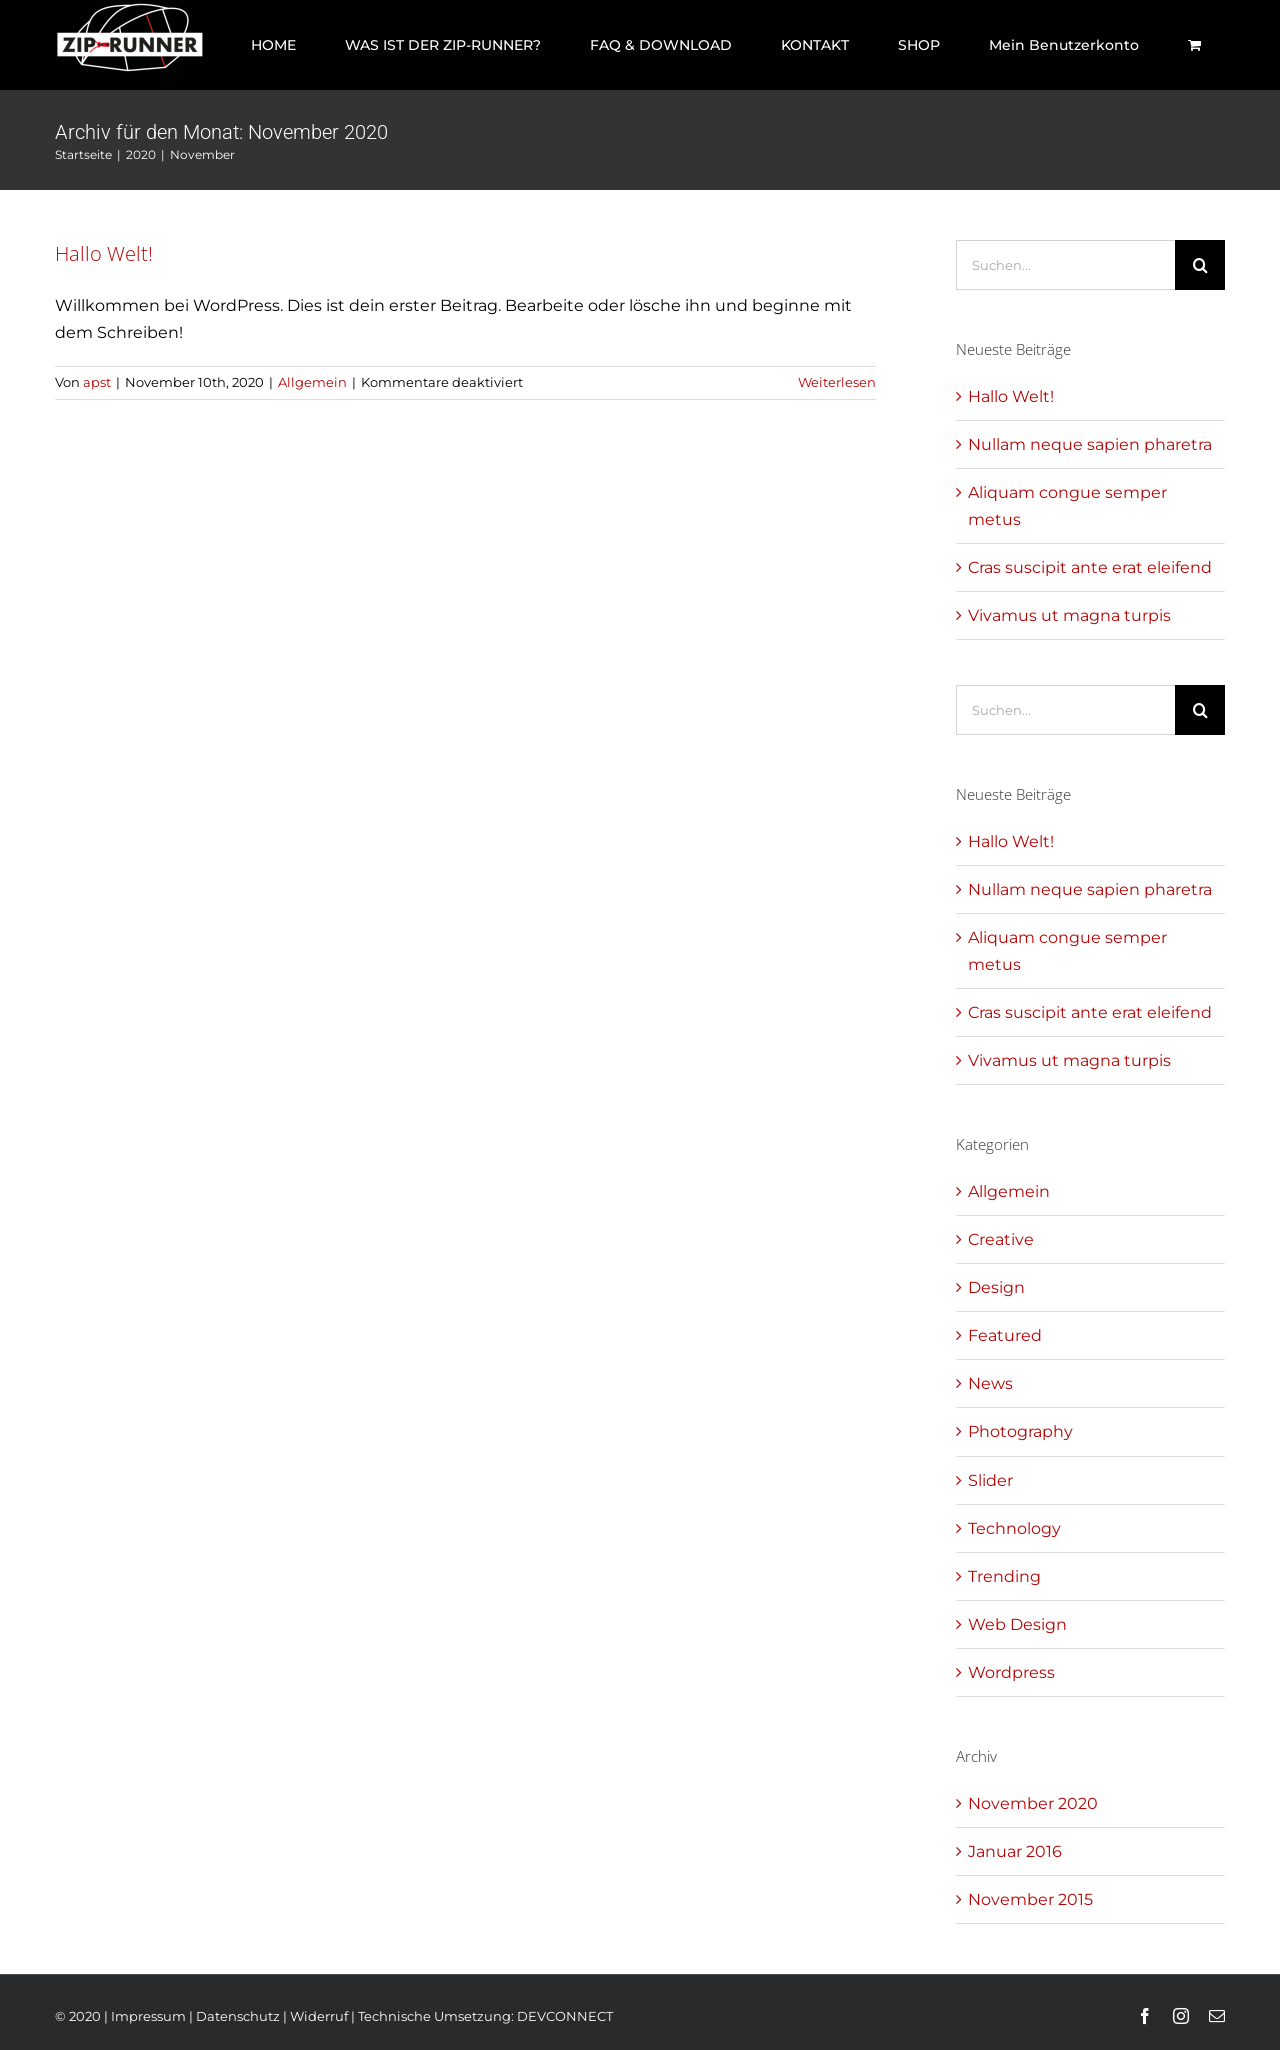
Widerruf (319, 2016)
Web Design (1017, 1624)
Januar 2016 (1015, 1851)
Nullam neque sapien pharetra (1090, 444)
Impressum (148, 2016)
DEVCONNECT (565, 2016)
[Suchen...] (1065, 265)
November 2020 (1033, 1803)
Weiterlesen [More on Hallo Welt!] (837, 382)
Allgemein (312, 382)
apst (97, 382)
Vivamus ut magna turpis (1069, 615)
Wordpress (1011, 1672)
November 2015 (1030, 1899)
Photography (1020, 1431)
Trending (1004, 1576)
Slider (990, 1480)
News (990, 1383)
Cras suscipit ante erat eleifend (1090, 567)
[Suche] (1200, 265)
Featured (1005, 1335)
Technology (1014, 1528)
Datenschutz (238, 2016)
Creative (1001, 1239)
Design (996, 1287)
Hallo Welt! (104, 253)
